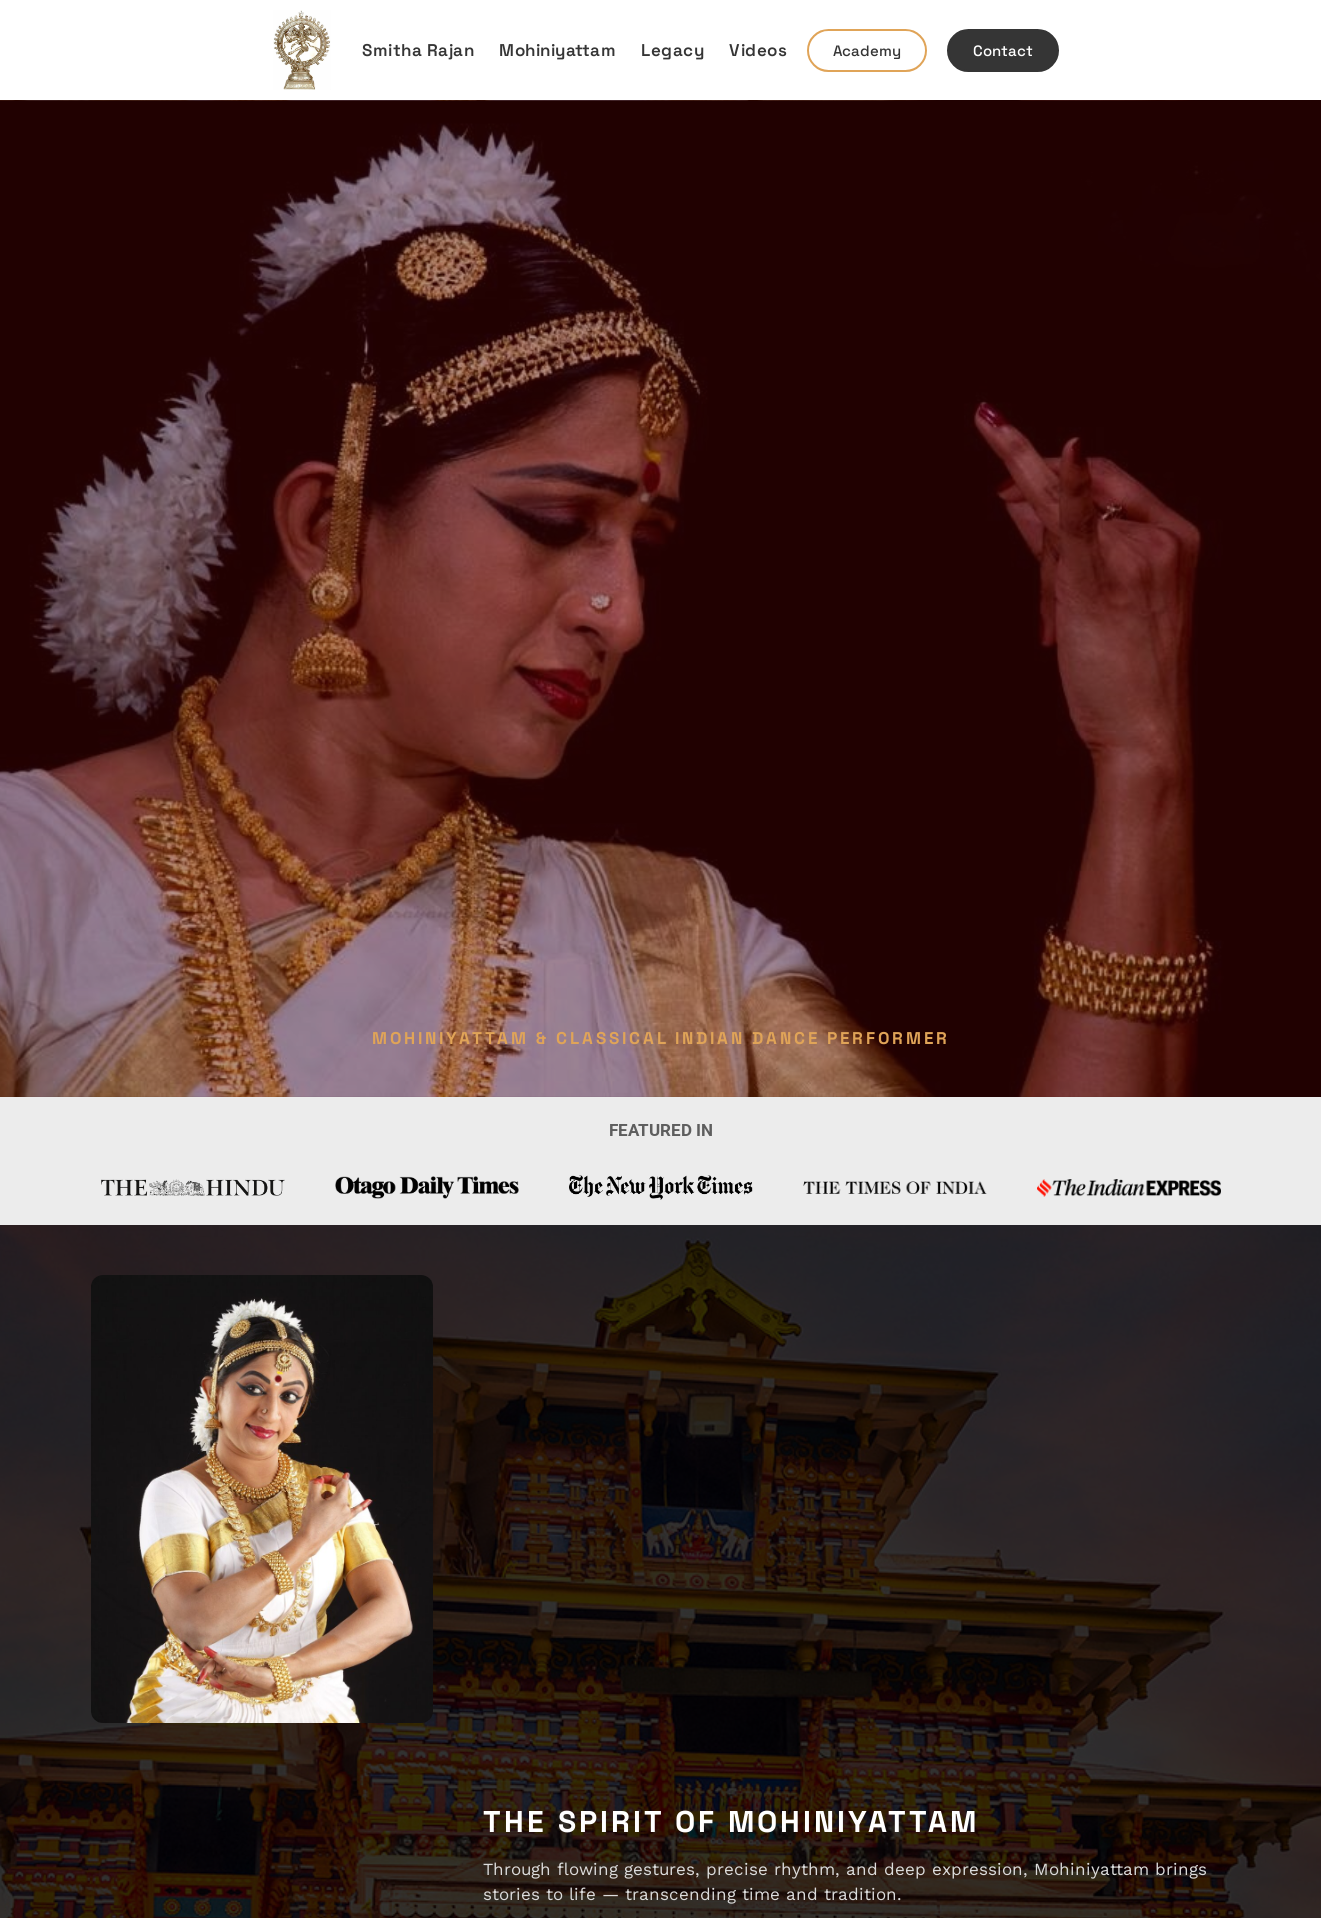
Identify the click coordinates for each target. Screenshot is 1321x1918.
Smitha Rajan (418, 50)
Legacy (672, 50)
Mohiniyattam (557, 50)
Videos (758, 50)
